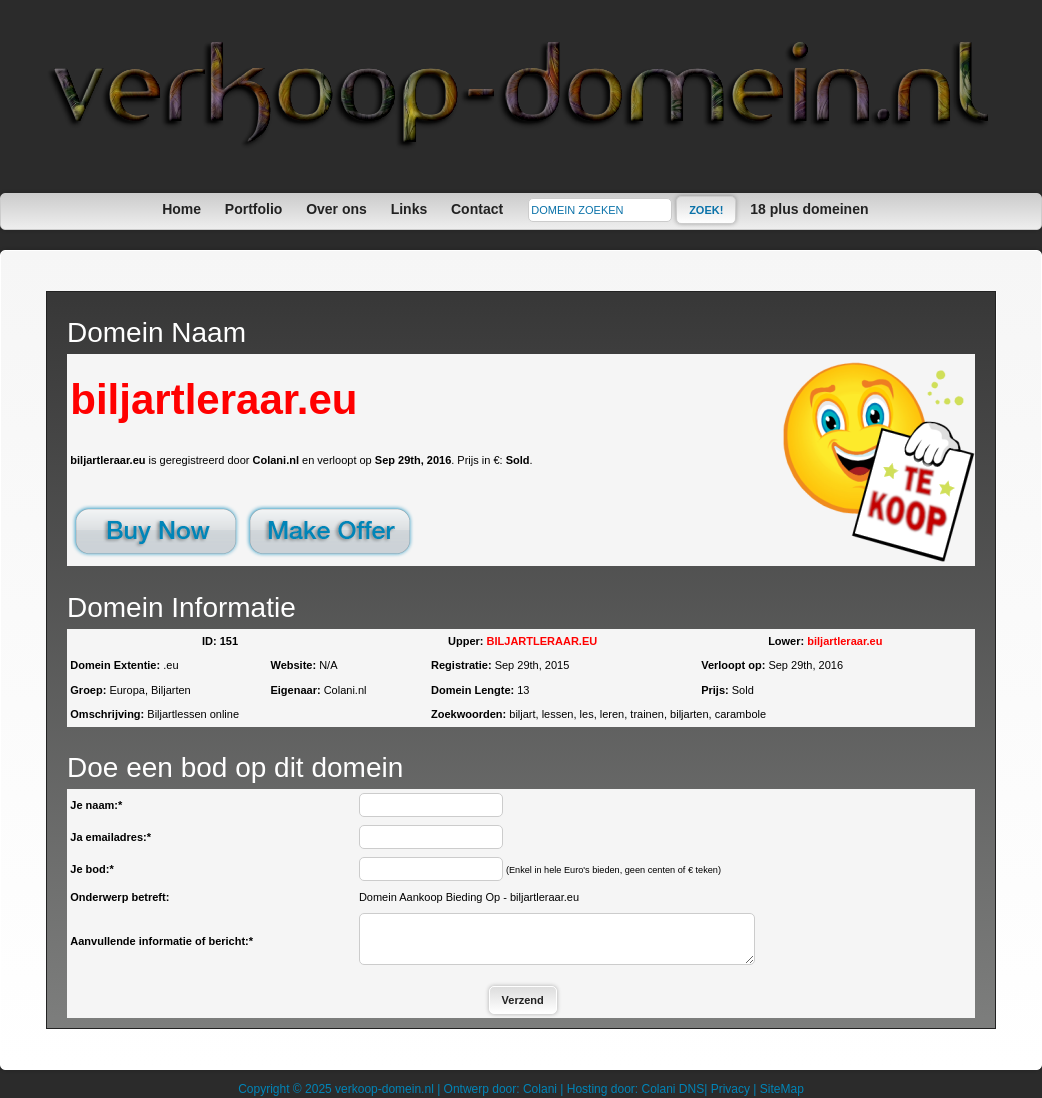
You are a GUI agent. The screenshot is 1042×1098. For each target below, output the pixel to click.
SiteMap (782, 1089)
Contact (477, 209)
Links (409, 209)
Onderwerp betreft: (119, 897)
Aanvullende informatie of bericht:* (161, 941)
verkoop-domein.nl (384, 1089)
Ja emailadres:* (110, 837)
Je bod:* (91, 869)
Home (181, 209)
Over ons (336, 209)
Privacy (730, 1089)
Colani (540, 1089)
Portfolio (254, 209)
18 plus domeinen (809, 209)
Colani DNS (672, 1089)
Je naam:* (96, 805)
